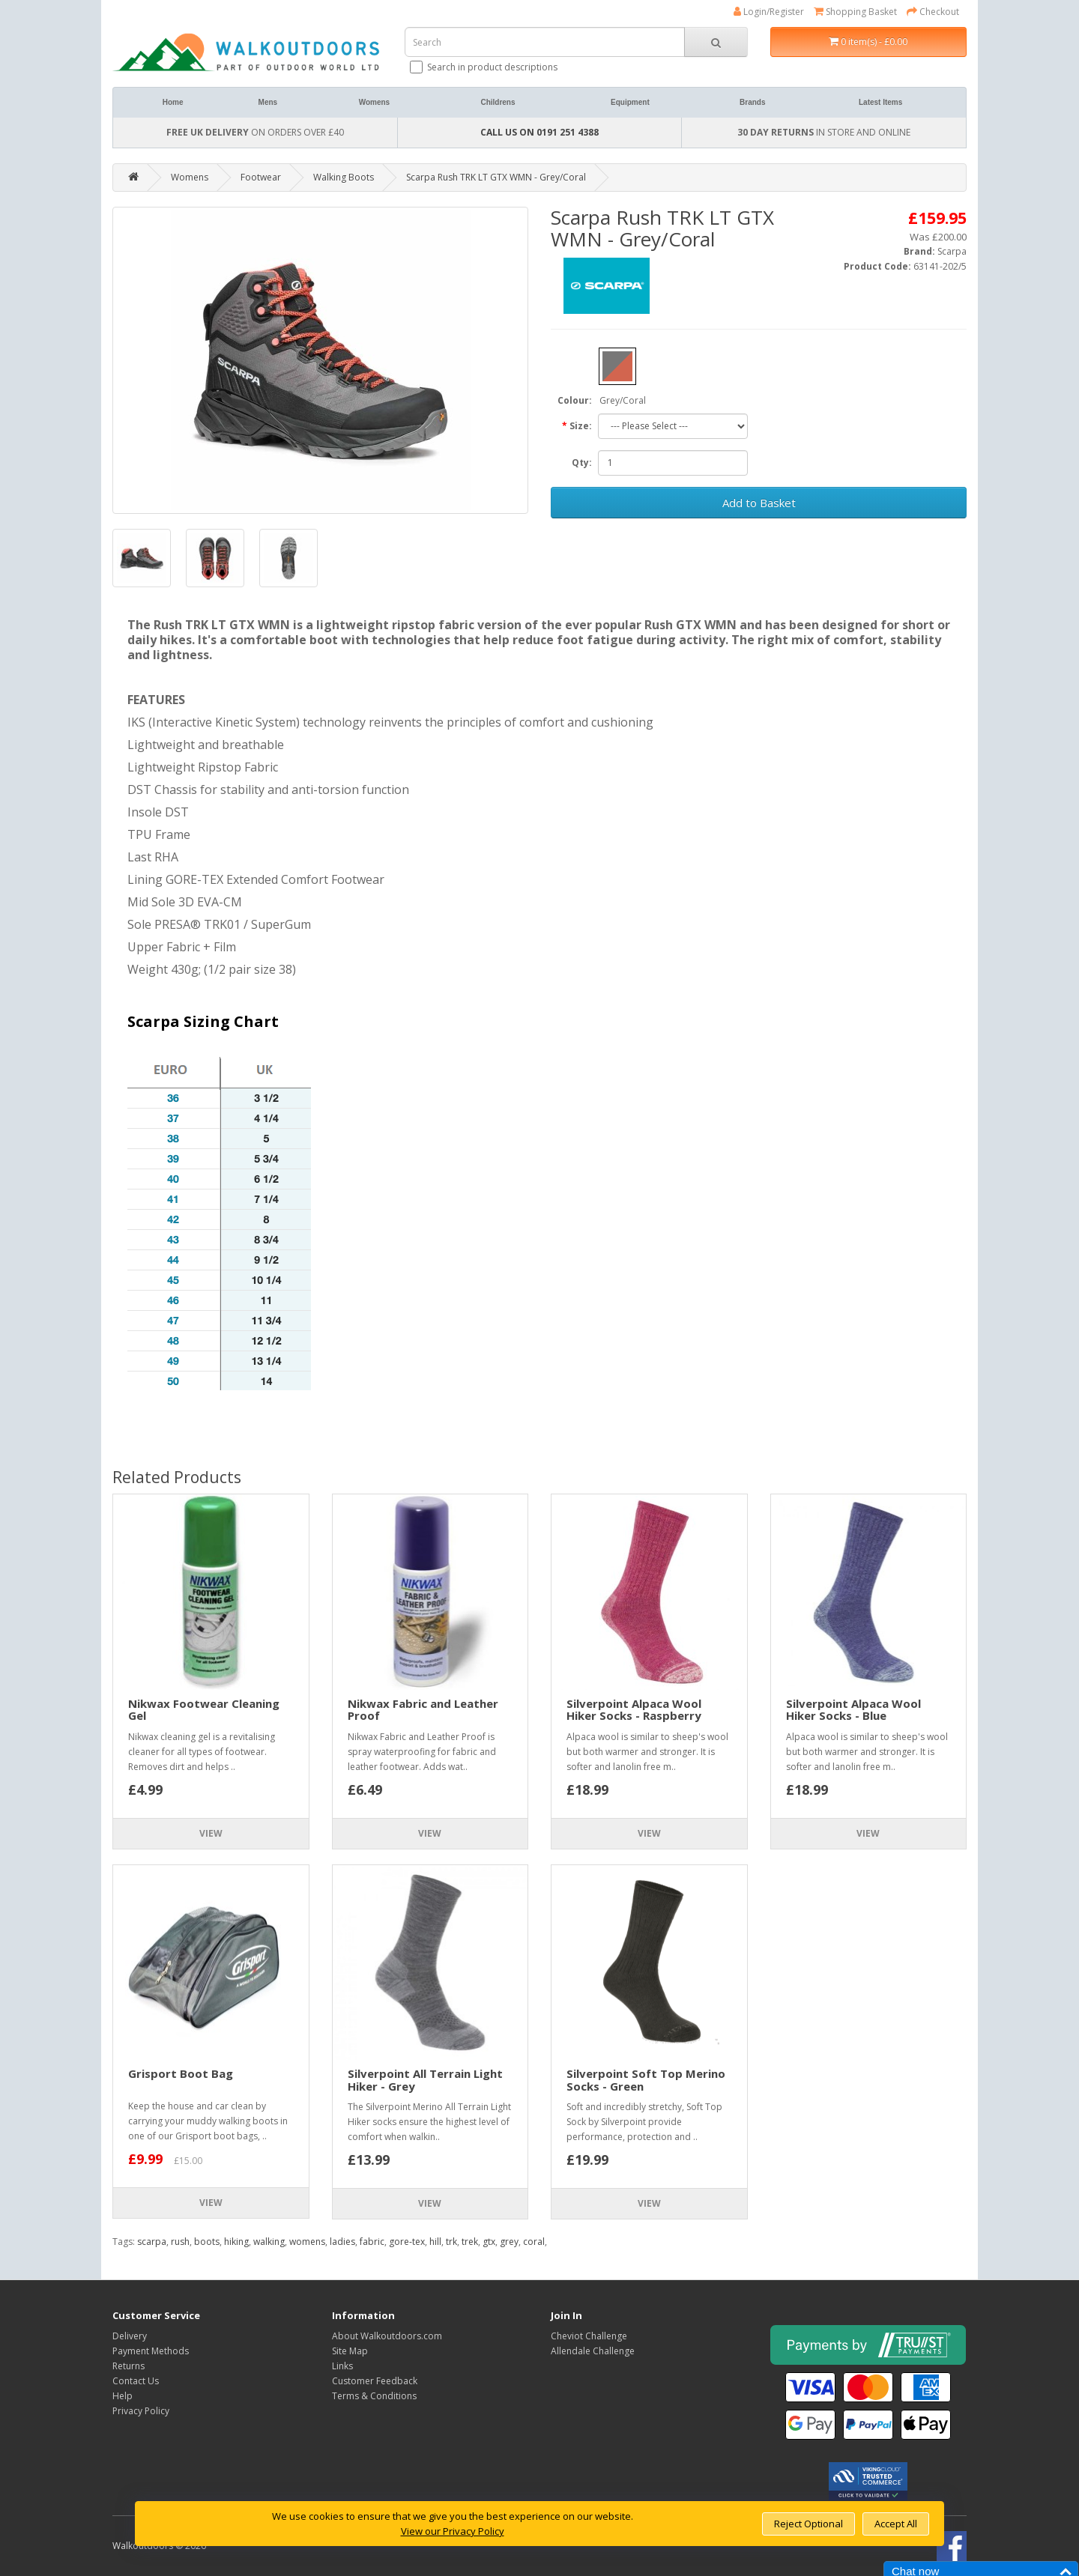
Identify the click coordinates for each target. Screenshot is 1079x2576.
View (211, 1833)
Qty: (582, 462)
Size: (580, 425)
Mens (268, 102)
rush (180, 2241)
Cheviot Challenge (589, 2336)
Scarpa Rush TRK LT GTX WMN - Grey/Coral (496, 177)
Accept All (895, 2523)
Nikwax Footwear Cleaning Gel (203, 1710)
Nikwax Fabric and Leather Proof (423, 1710)
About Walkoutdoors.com (387, 2336)
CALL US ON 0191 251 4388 (539, 132)
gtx (489, 2241)
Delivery (129, 2336)
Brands (752, 102)
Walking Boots (343, 177)
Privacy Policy (140, 2410)
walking (269, 2241)
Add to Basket (759, 502)
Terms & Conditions (374, 2395)
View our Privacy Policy (452, 2531)
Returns (128, 2366)
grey (509, 2241)
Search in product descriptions (484, 67)
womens (307, 2241)
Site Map (350, 2351)
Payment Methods (150, 2351)
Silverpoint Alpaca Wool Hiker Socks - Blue (853, 1710)
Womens (374, 102)
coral (534, 2241)
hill (435, 2241)
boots (207, 2241)
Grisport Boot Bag (180, 2073)
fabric (372, 2241)
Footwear (261, 177)
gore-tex (407, 2241)
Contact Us (135, 2381)
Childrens (497, 102)
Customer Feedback (374, 2381)
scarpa (151, 2241)
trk (451, 2241)
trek (470, 2241)
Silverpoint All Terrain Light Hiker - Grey (425, 2080)
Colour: (574, 400)
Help (122, 2395)
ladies (342, 2241)
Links (342, 2366)
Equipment (630, 102)
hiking (236, 2241)
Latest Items (880, 102)
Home (173, 102)
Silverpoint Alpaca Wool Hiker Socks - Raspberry (633, 1710)
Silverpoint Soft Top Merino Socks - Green (645, 2080)
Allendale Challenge (593, 2351)
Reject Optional (808, 2523)
